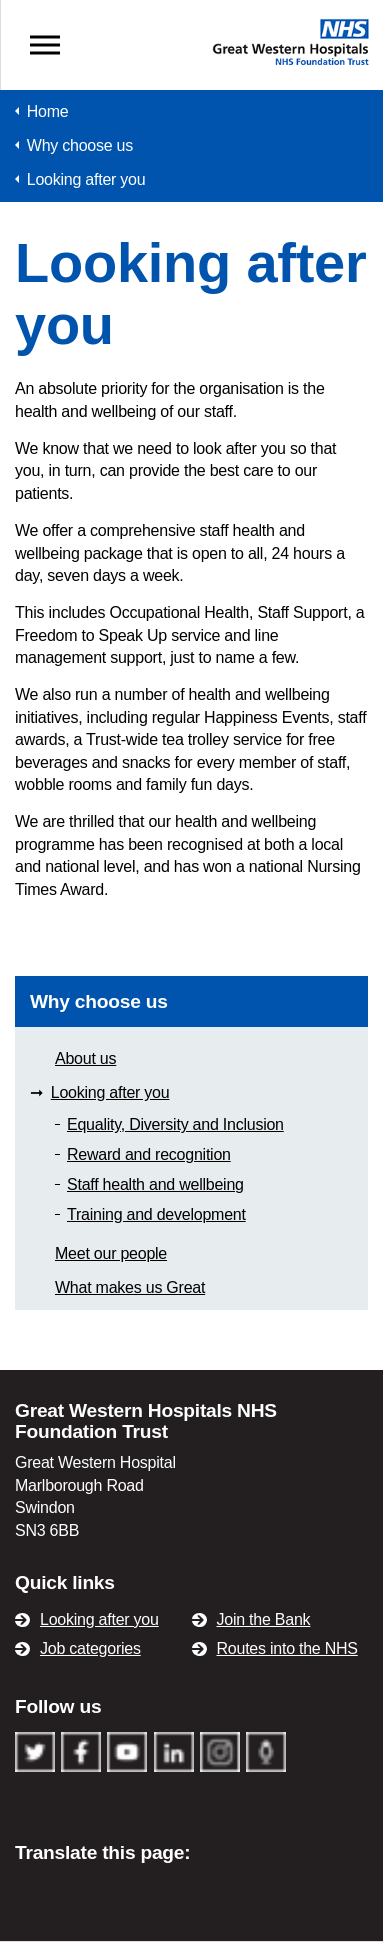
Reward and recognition (149, 1154)
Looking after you (99, 1619)
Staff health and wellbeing (155, 1184)
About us (85, 1058)
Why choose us (99, 1001)
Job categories (90, 1648)
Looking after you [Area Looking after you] (110, 1092)
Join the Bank (264, 1619)
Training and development (156, 1214)
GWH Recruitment (192, 27)
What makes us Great (130, 1287)
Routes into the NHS (287, 1648)
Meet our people (111, 1253)
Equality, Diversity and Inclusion (175, 1124)
